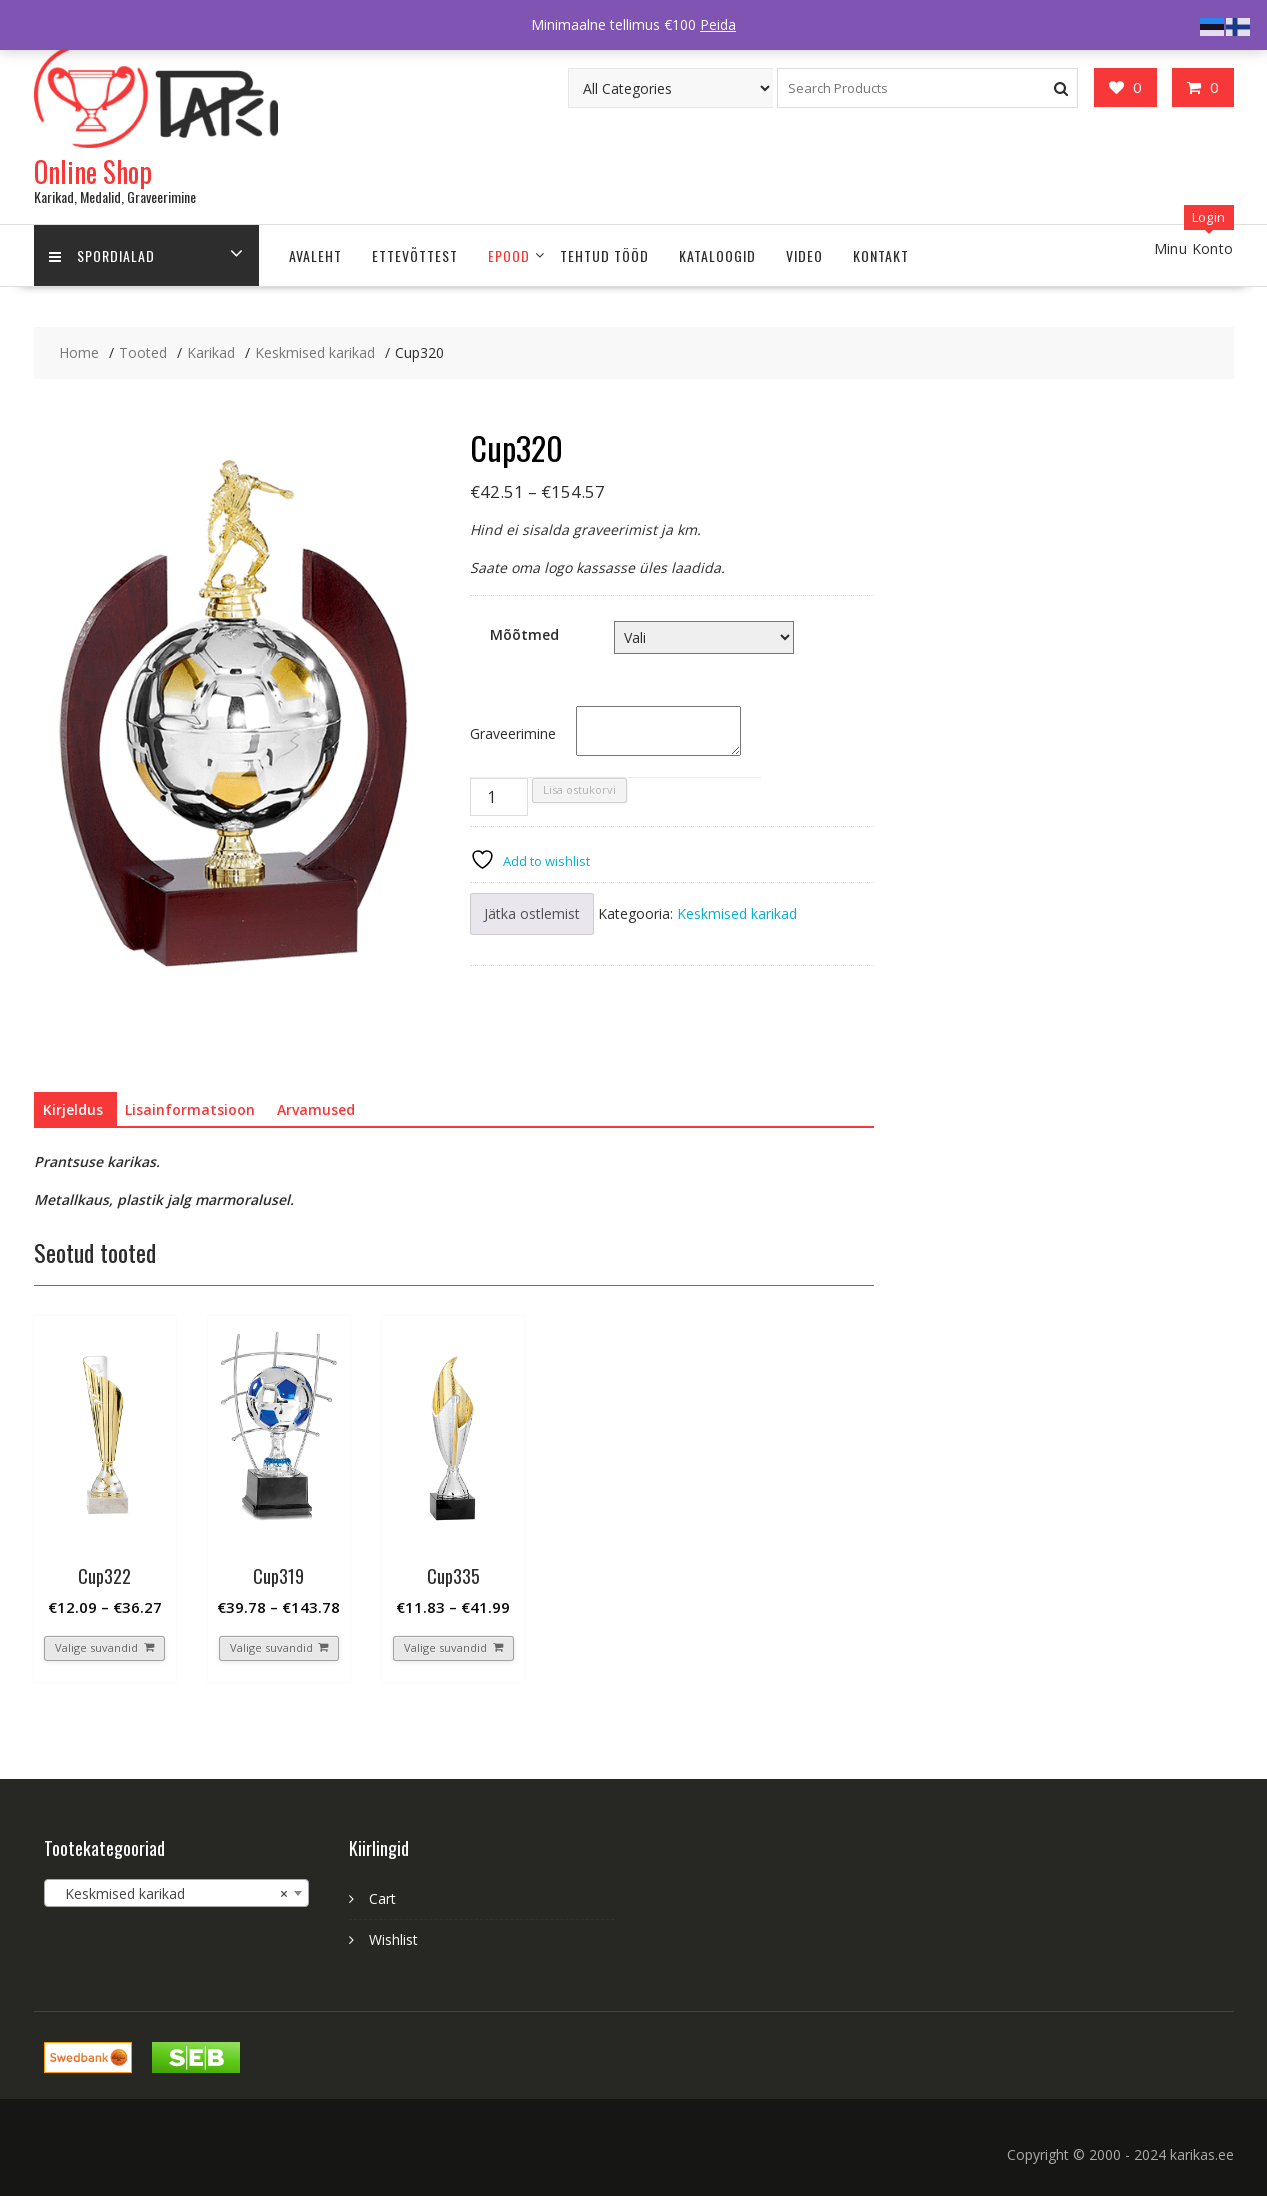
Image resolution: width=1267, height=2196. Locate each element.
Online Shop (93, 171)
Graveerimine (513, 733)
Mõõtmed (524, 634)
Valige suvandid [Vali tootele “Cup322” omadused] (96, 1647)
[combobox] (176, 1893)
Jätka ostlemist (532, 913)
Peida (718, 24)
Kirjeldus (73, 1109)
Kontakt (881, 255)
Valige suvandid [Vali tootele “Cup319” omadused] (271, 1647)
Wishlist (393, 1939)
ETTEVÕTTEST (415, 255)
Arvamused (316, 1109)
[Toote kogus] (499, 797)
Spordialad (102, 255)
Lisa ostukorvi (579, 789)
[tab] (73, 1110)
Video (804, 255)
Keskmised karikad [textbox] (170, 1894)
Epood (509, 255)
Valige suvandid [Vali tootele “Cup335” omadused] (445, 1647)
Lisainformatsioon (190, 1109)
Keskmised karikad (737, 913)
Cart (382, 1898)
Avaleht (315, 255)
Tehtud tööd (604, 255)
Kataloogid (717, 255)
